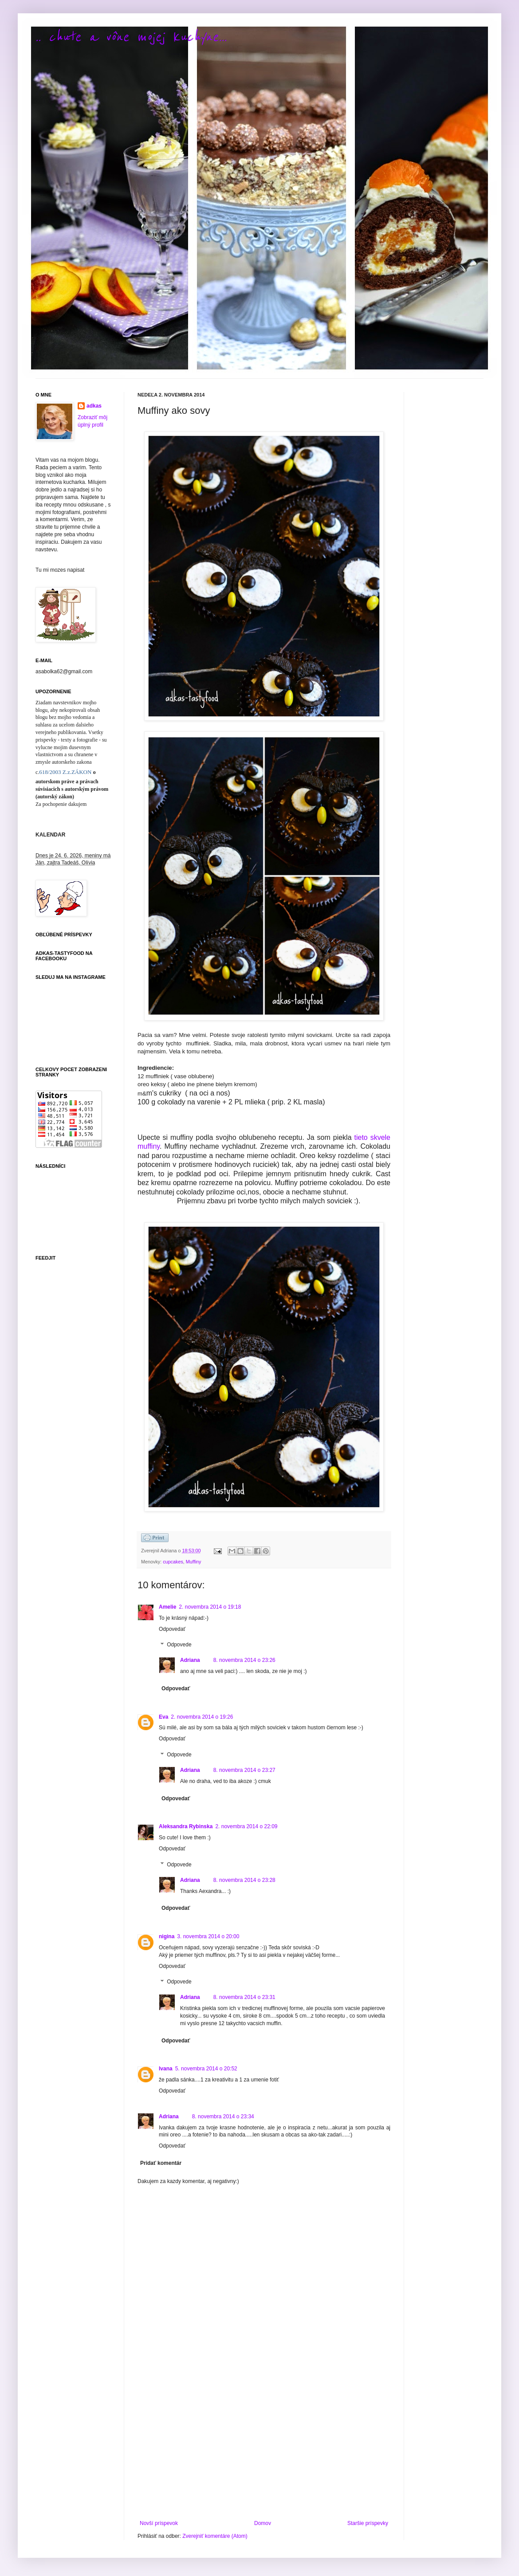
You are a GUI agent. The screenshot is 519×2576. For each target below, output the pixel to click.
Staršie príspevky (367, 2523)
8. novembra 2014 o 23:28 (244, 1880)
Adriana (190, 1660)
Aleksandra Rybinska (185, 1826)
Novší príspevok (159, 2523)
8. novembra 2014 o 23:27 (244, 1770)
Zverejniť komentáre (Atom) (215, 2536)
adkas (94, 406)
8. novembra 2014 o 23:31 (244, 1997)
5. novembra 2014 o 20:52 (206, 2069)
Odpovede (179, 1645)
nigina (166, 1936)
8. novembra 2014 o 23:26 (244, 1660)
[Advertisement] (264, 2447)
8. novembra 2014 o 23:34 (223, 2116)
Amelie (167, 1607)
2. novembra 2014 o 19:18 (210, 1607)
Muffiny (193, 1561)
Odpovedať (172, 1629)
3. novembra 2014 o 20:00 (208, 1936)
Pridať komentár (160, 2163)
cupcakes (173, 1561)
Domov (262, 2523)
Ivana (166, 2069)
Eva (163, 1717)
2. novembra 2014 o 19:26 (202, 1717)
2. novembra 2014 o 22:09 (246, 1826)
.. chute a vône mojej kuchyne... (131, 37)
